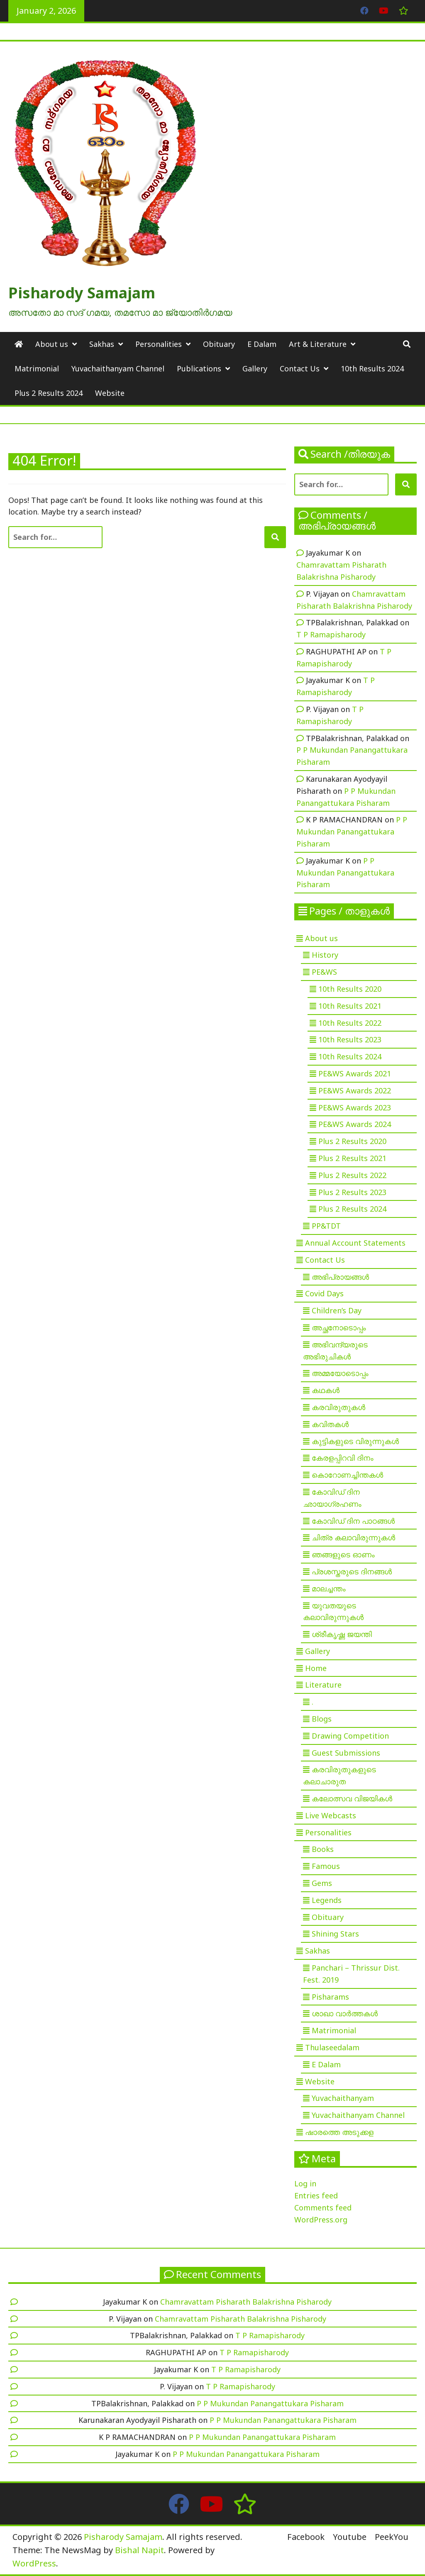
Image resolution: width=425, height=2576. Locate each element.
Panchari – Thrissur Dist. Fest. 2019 (351, 1974)
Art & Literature (318, 344)
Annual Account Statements (355, 1243)
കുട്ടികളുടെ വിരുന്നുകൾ (355, 1441)
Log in (305, 2183)
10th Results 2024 (372, 368)
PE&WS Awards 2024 (354, 1124)
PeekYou (391, 2536)
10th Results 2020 (349, 989)
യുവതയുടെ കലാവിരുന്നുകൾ (333, 1611)
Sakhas (101, 344)
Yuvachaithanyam (343, 2098)
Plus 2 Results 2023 (352, 1192)
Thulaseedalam (332, 2047)
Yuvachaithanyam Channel (117, 368)
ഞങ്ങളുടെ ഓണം (343, 1554)
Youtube (349, 2536)
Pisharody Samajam (81, 293)
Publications (199, 368)
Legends (327, 1900)
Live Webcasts (330, 1815)
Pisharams (330, 1997)
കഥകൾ (326, 1390)
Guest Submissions (346, 1753)
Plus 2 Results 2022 (352, 1175)
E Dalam (261, 344)
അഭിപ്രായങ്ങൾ (340, 1277)
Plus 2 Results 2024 (49, 393)
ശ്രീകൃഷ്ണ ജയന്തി (342, 1634)
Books (323, 1849)
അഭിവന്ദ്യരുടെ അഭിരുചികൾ (335, 1350)
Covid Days (324, 1293)
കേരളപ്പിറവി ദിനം (343, 1458)
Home (316, 1668)
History (325, 955)
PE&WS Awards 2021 (354, 1073)
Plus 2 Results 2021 (352, 1158)
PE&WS (324, 972)
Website (110, 393)
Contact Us (300, 368)
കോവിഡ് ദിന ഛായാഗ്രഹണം (332, 1498)
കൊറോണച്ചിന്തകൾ (347, 1475)
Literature (323, 1685)
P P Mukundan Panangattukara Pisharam (351, 832)
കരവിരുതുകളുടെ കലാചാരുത (339, 1775)
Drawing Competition (350, 1736)
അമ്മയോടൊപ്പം (340, 1373)
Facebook (306, 2536)
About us (51, 344)
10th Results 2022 (349, 1023)
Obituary (219, 344)
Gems (322, 1883)
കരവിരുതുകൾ (338, 1407)
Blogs (322, 1719)
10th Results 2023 (349, 1039)
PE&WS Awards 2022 (354, 1090)
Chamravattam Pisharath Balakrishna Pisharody (246, 2302)
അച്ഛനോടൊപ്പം (339, 1327)
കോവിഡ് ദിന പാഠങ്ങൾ (353, 1521)
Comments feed (323, 2208)
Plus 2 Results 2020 (352, 1141)
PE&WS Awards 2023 (354, 1107)
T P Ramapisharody (331, 634)
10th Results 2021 (349, 1006)
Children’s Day (336, 1310)
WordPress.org (320, 2220)
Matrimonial (37, 368)
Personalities (158, 344)
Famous (326, 1866)
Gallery (254, 368)
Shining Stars (335, 1934)
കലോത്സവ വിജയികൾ (352, 1798)
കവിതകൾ (330, 1424)
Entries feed (316, 2195)
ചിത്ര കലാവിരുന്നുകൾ (353, 1537)
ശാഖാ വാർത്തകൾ (345, 2013)
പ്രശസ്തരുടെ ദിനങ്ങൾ (352, 1571)
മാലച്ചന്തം (329, 1588)
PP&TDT (326, 1226)
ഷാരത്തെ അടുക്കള (339, 2132)
